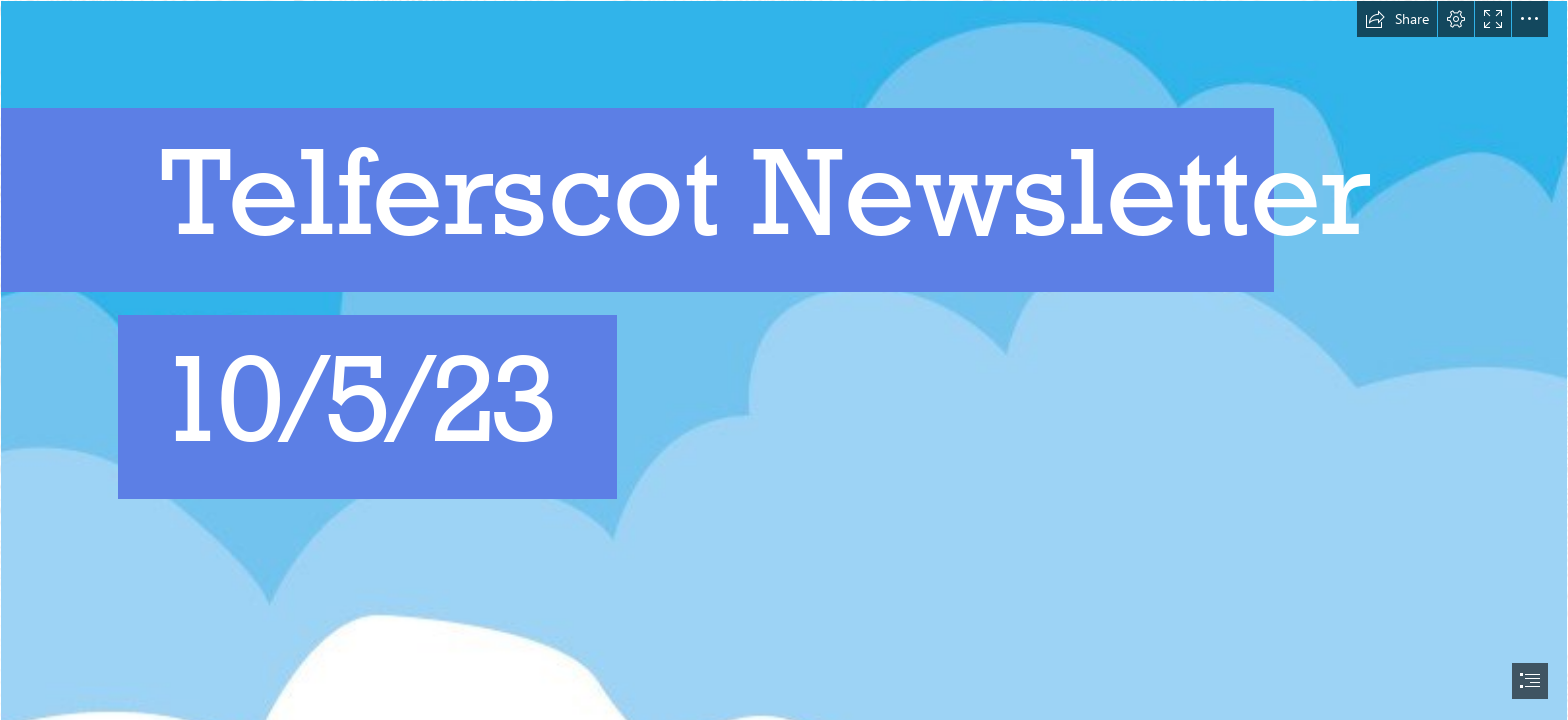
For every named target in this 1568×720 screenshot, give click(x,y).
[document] (784, 360)
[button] (1397, 19)
